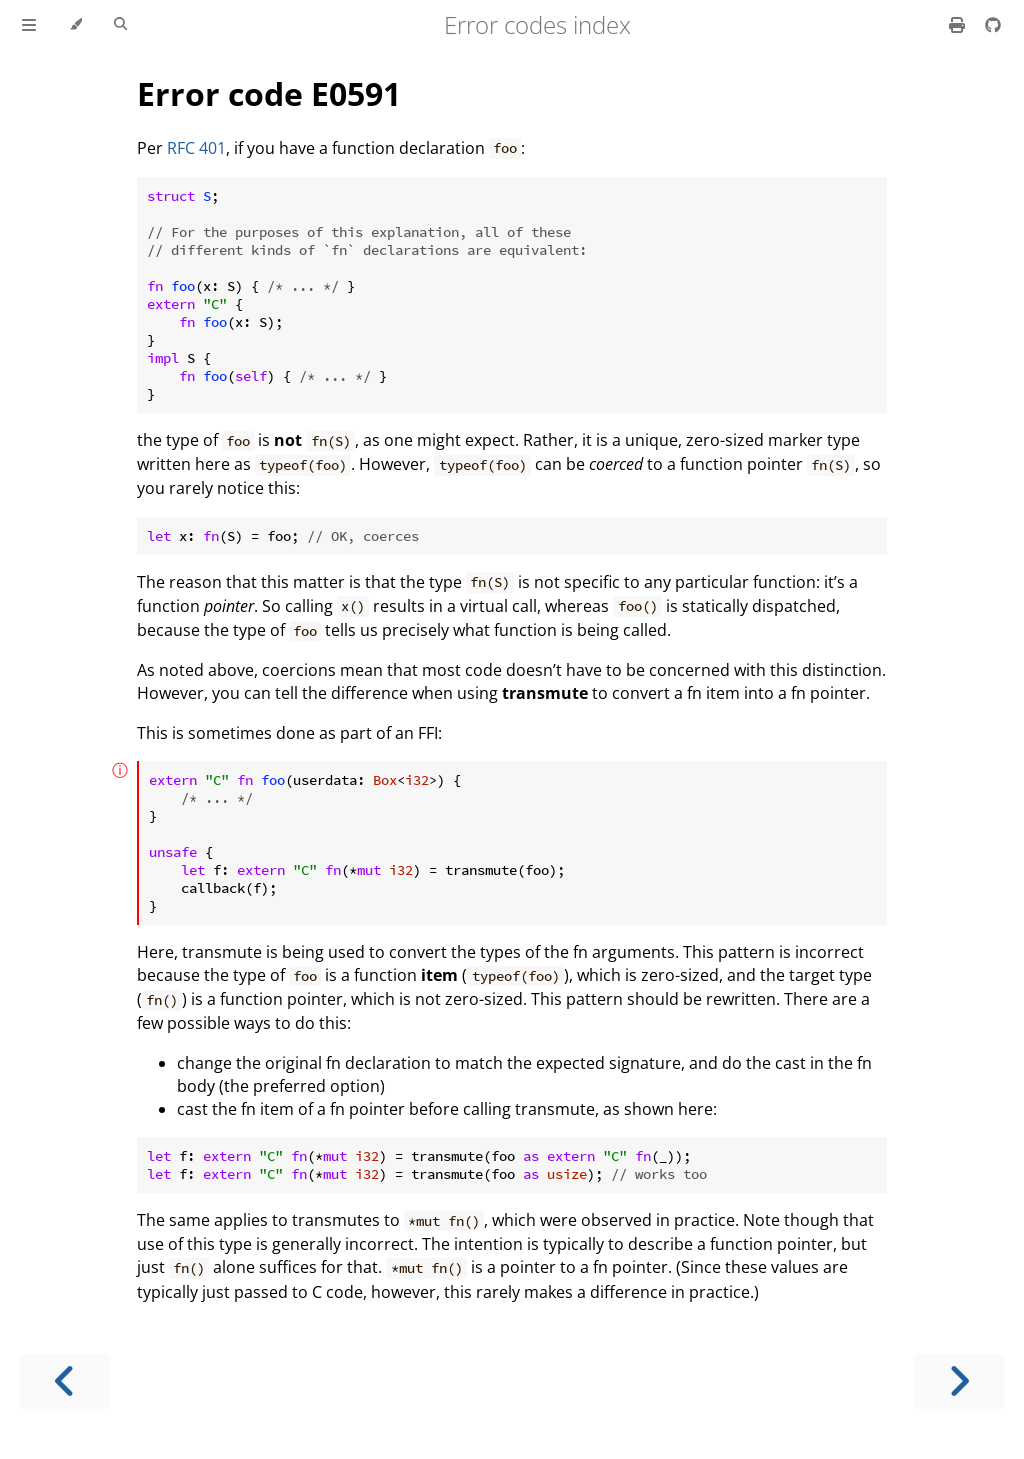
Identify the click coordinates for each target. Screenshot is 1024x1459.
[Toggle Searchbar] (120, 25)
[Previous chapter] (65, 1381)
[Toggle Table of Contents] (29, 25)
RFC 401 (196, 148)
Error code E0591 (269, 93)
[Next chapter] (959, 1381)
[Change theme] (75, 25)
